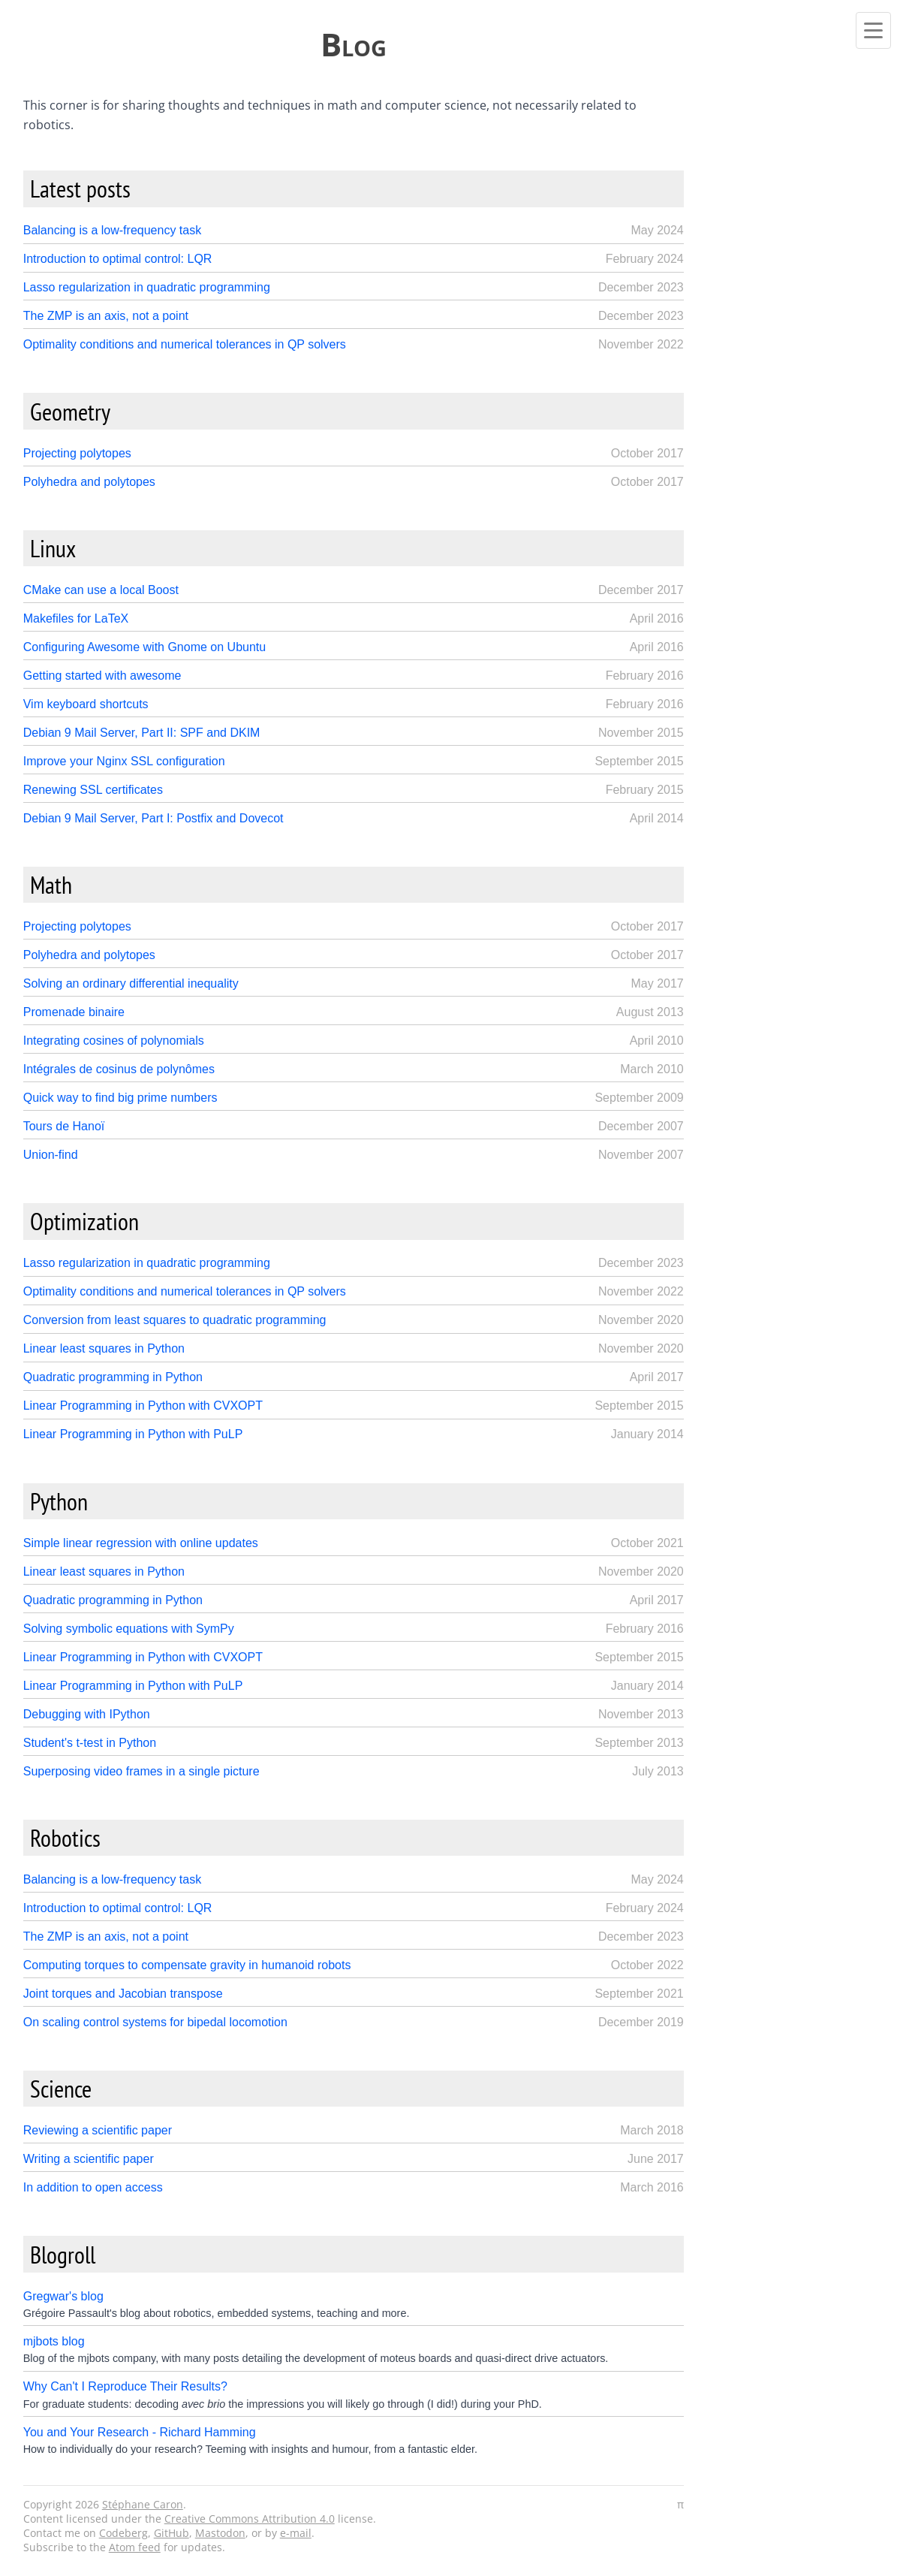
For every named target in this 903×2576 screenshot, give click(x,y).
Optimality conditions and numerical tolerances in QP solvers (184, 344)
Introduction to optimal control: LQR (117, 258)
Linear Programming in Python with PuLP (133, 1434)
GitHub (171, 2533)
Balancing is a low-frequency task (112, 230)
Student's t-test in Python (89, 1742)
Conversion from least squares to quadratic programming (175, 1320)
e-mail (296, 2533)
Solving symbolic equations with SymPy (128, 1628)
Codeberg (123, 2533)
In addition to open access (93, 2187)
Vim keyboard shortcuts (86, 704)
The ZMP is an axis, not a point (105, 315)
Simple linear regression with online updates (140, 1543)
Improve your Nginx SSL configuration (124, 761)
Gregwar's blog (63, 2296)
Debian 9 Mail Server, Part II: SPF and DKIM (141, 732)
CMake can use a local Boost (101, 590)
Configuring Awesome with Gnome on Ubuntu (144, 647)
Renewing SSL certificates (93, 789)
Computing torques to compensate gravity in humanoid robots (187, 1965)
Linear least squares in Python (104, 1348)
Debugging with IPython (86, 1714)
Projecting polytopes (77, 453)
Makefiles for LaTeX (76, 618)
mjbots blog (54, 2341)
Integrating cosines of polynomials (113, 1040)
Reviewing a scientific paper (97, 2130)
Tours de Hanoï (64, 1126)
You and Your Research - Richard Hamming (139, 2432)
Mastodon (220, 2533)
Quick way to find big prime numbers (120, 1097)
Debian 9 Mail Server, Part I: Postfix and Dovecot (153, 818)
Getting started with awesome (102, 675)
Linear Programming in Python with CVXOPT (143, 1405)
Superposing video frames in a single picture (141, 1771)
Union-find (50, 1154)
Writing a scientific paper (88, 2158)
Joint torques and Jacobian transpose (123, 1993)
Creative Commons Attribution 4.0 (249, 2518)
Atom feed (135, 2547)
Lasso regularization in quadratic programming (146, 287)
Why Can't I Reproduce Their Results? (125, 2386)
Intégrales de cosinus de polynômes (119, 1069)
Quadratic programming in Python (113, 1377)
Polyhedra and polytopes (89, 481)
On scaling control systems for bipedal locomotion (155, 2022)
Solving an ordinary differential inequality (131, 983)
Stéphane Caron (142, 2504)
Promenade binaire (74, 1012)
